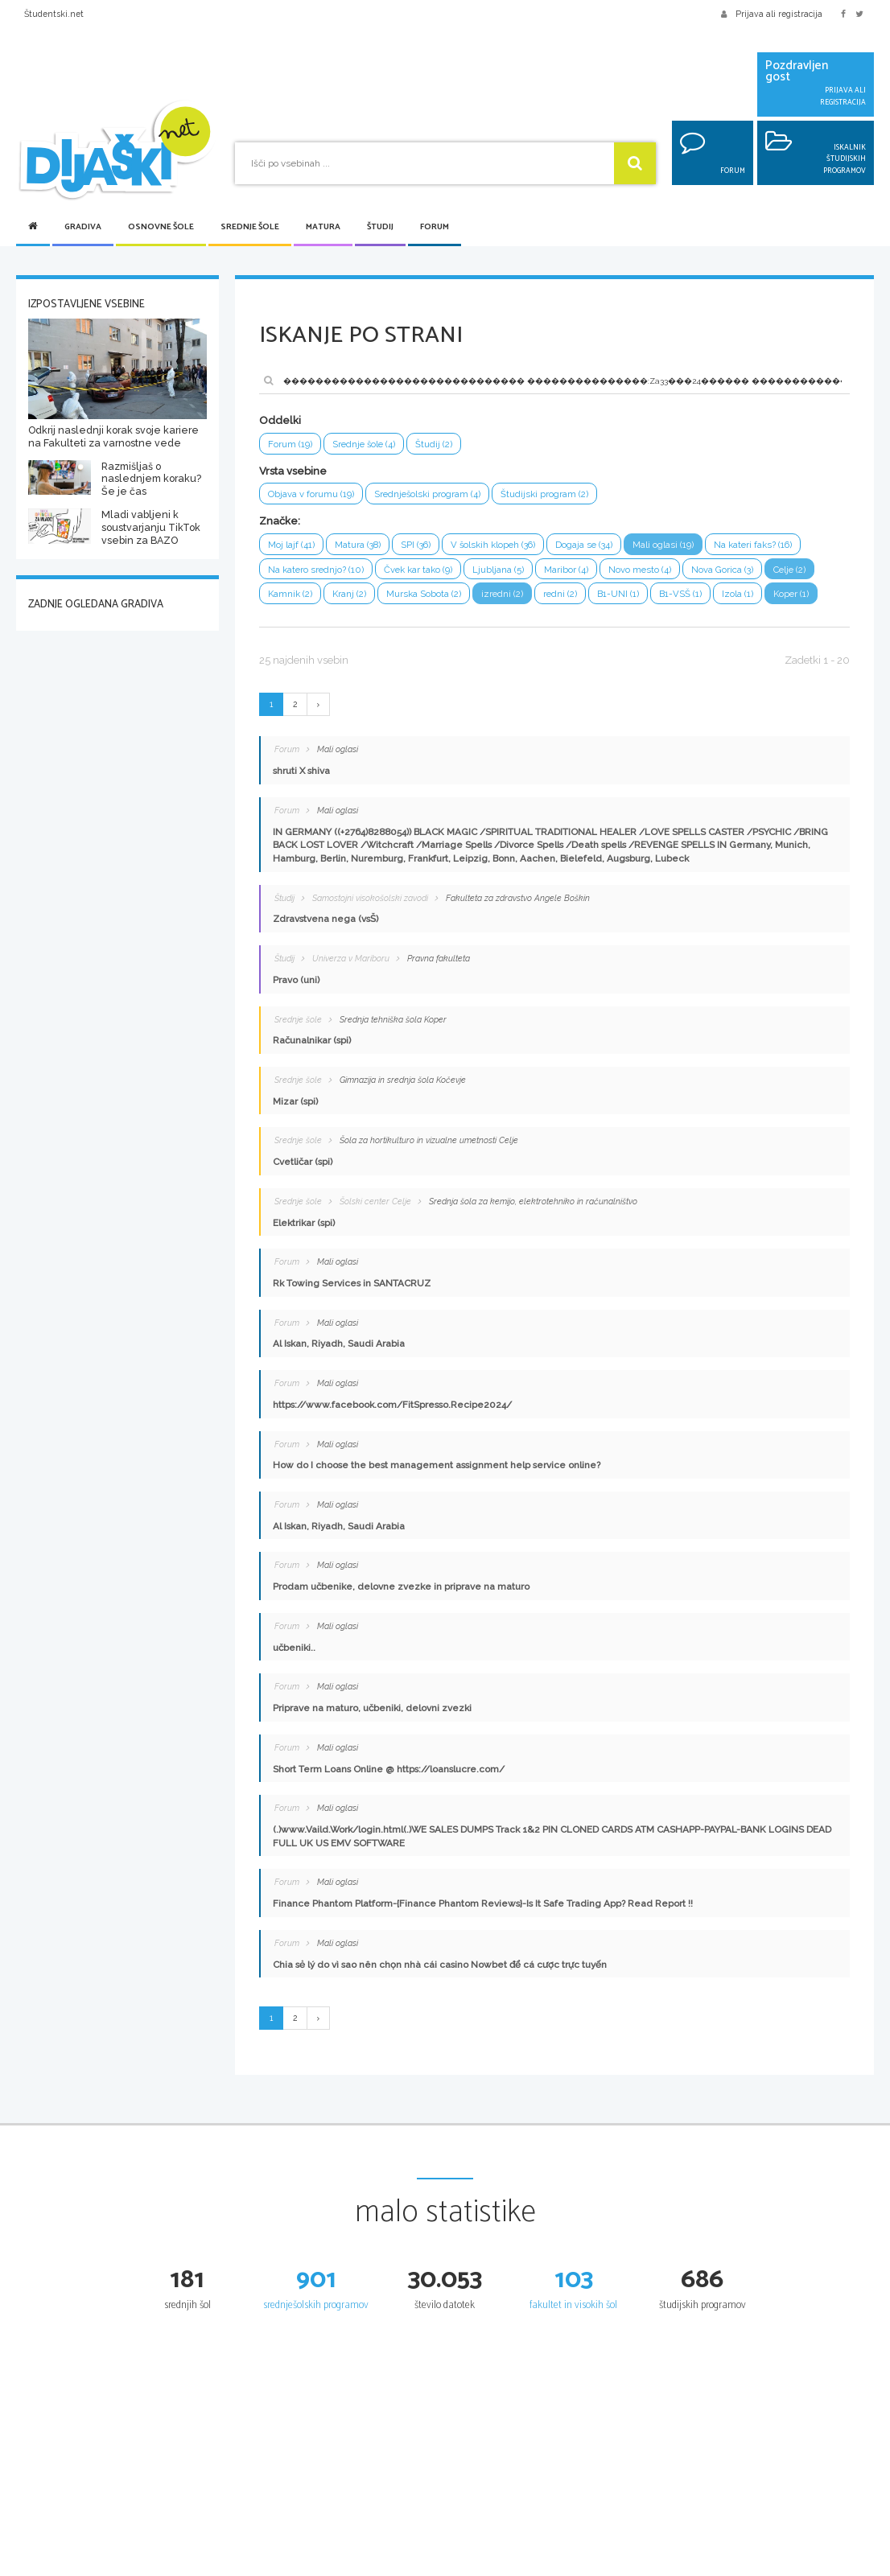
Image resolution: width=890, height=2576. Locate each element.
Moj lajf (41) (291, 545)
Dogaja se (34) (591, 545)
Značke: (279, 522)
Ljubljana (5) (501, 570)
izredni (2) (504, 596)
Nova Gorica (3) (726, 570)
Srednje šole (249, 227)
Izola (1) (740, 596)
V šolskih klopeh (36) (498, 545)
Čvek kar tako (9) (420, 570)
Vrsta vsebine (293, 471)
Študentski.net (54, 14)
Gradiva (82, 227)
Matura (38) (358, 545)
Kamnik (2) (290, 596)
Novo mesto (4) (643, 570)
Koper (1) (795, 596)
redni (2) (563, 596)
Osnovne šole (161, 227)
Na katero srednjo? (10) (317, 570)
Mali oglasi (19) (671, 545)
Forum (434, 227)
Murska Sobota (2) (425, 596)
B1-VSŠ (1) (683, 596)
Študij (380, 227)
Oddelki (280, 420)
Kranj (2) (350, 596)
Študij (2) (436, 444)
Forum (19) (290, 444)
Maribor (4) (569, 570)
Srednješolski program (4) (428, 494)
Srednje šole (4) (365, 444)
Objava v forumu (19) (311, 494)
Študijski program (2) (547, 494)
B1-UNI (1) (621, 596)
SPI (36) (418, 545)
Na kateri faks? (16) (762, 545)
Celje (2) (795, 570)
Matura (323, 227)
